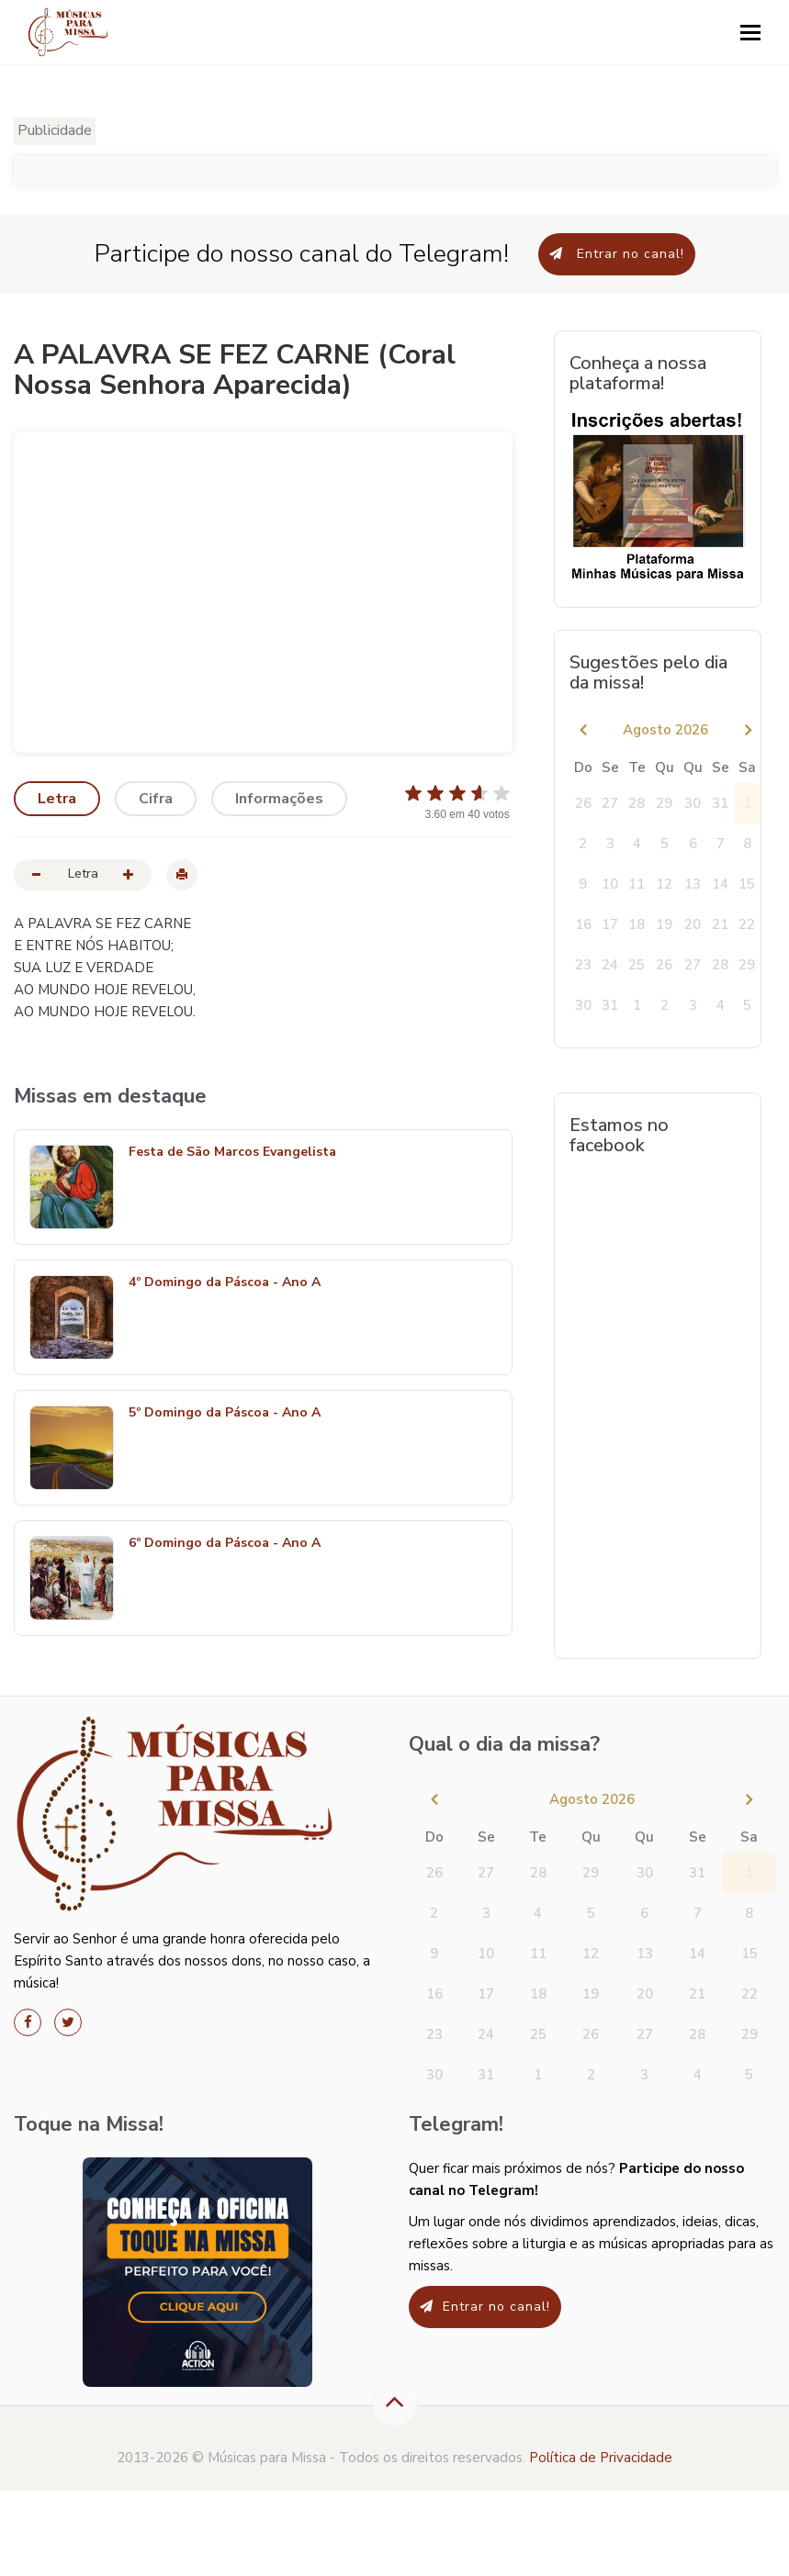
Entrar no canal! (616, 254)
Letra (57, 799)
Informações (279, 799)
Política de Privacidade (600, 2457)
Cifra (156, 799)
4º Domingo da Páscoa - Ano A (225, 1283)
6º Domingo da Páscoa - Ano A (225, 1543)
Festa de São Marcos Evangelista (232, 1152)
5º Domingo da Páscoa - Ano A (225, 1413)
